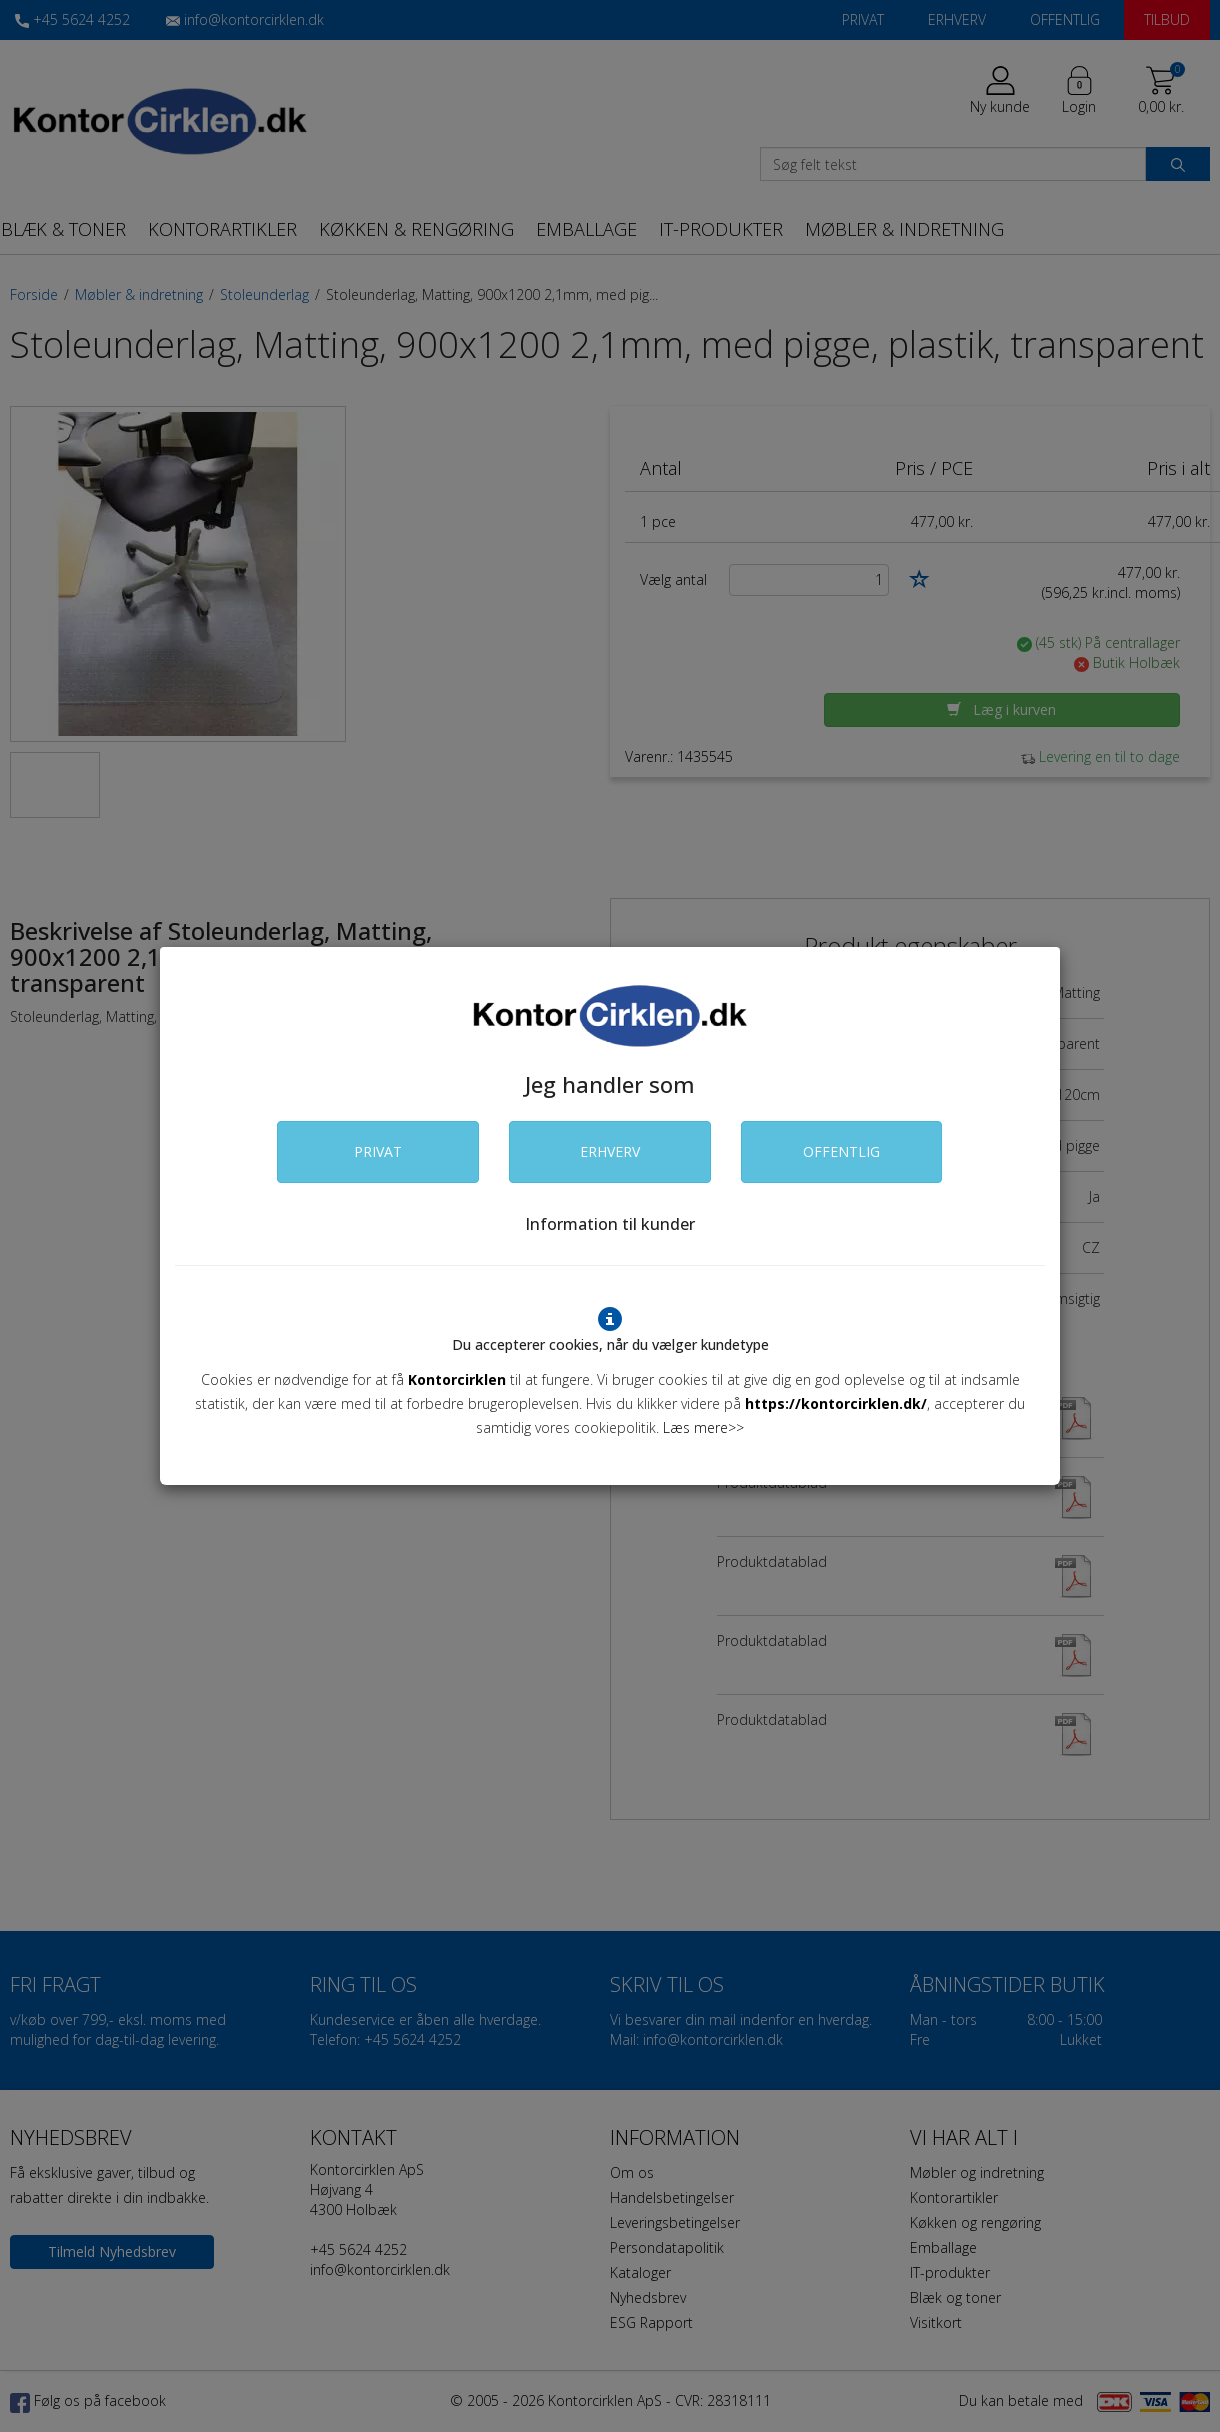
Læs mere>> (703, 1427)
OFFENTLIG (841, 1151)
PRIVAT (378, 1151)
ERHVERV (610, 1151)
